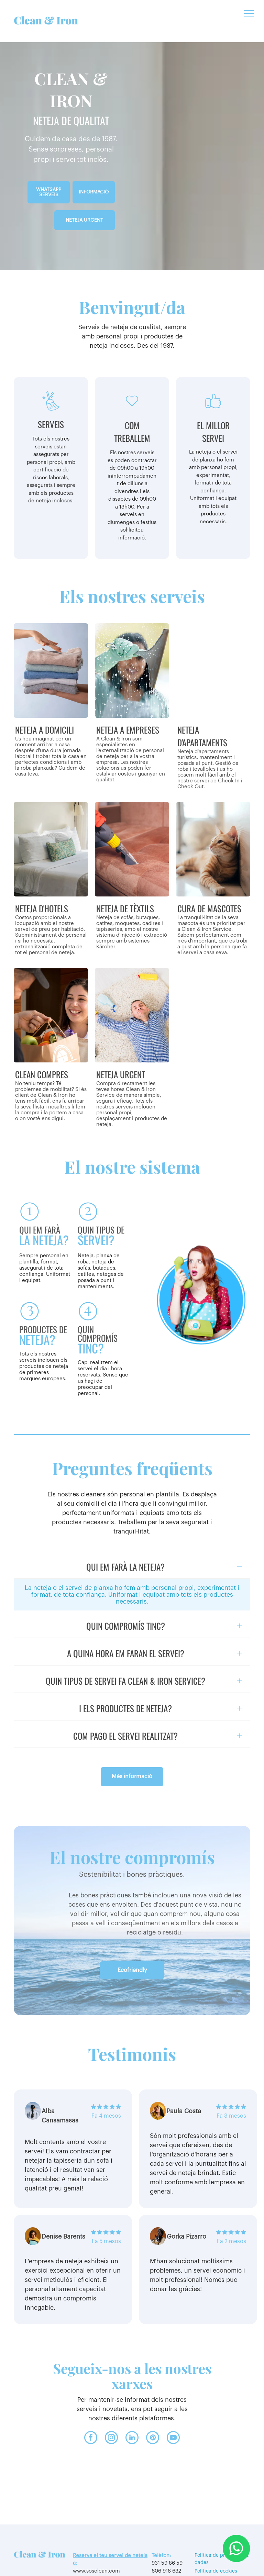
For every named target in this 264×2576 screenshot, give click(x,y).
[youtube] (173, 2409)
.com (114, 2542)
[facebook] (90, 2409)
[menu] (249, 13)
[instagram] (111, 2409)
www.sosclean (90, 2542)
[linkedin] (132, 2409)
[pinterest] (152, 2409)
